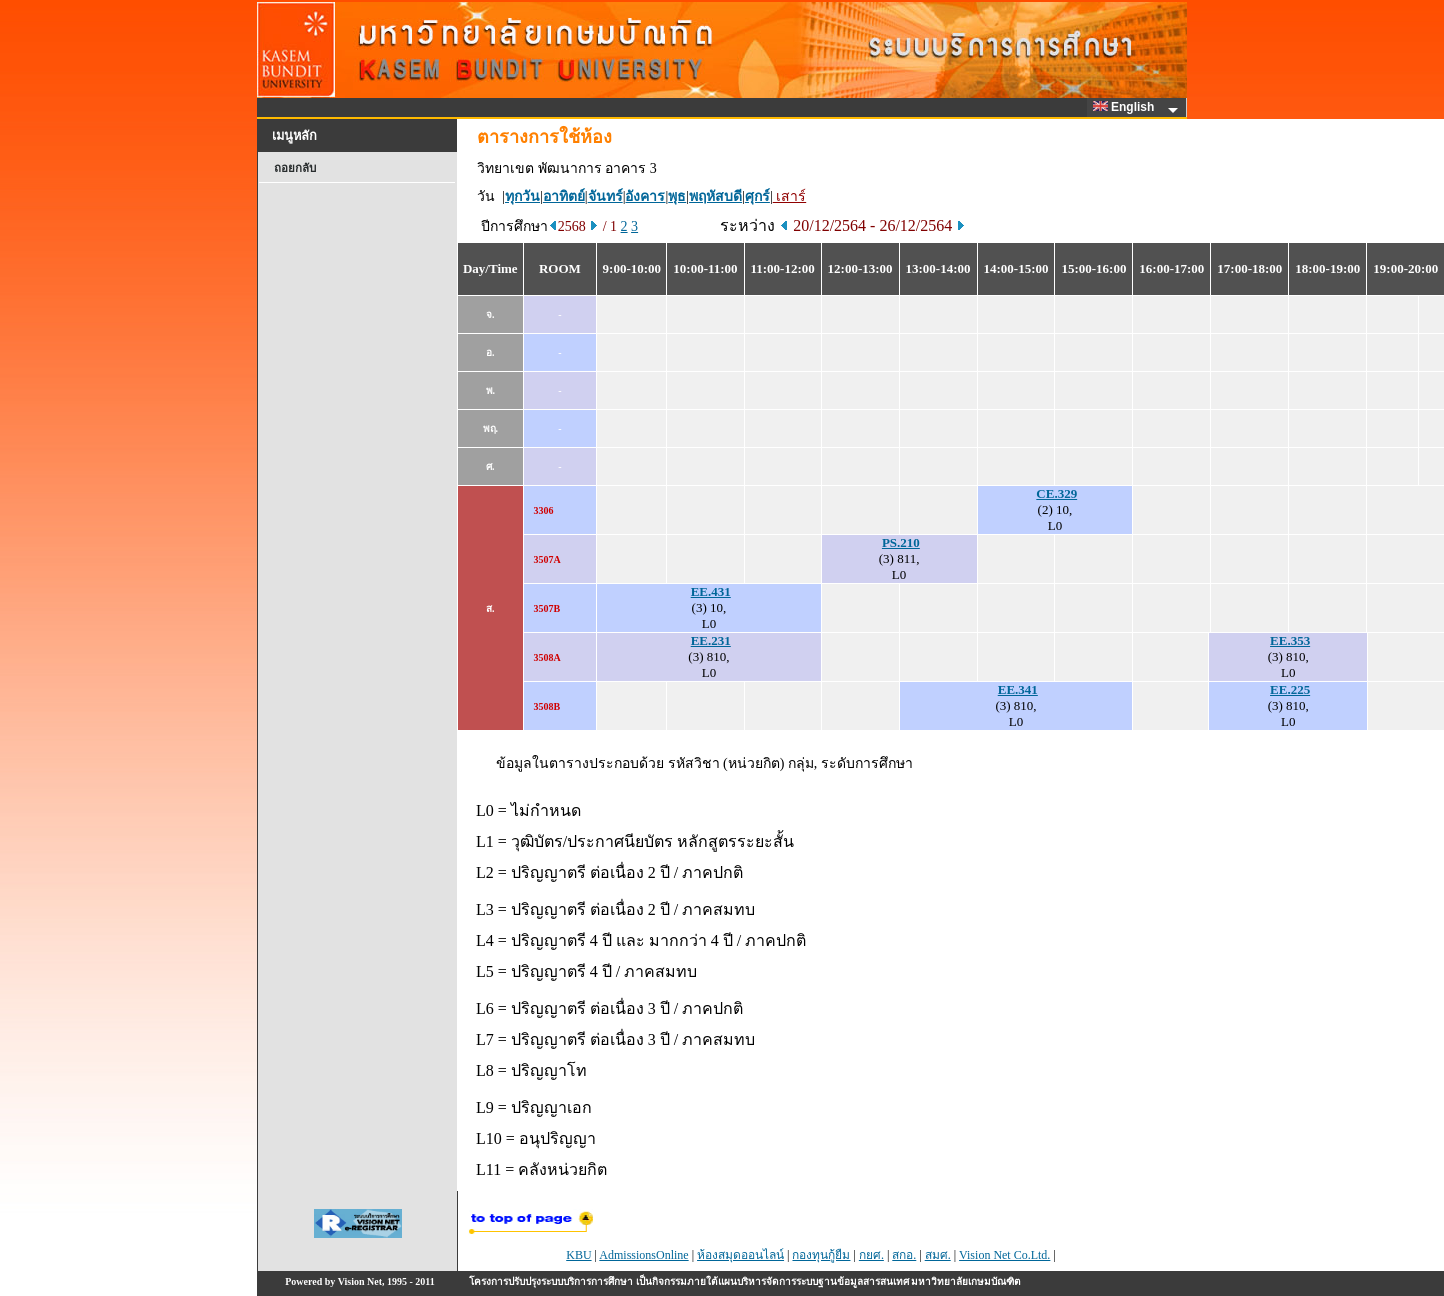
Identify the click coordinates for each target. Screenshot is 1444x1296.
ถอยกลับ (295, 168)
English (1127, 107)
